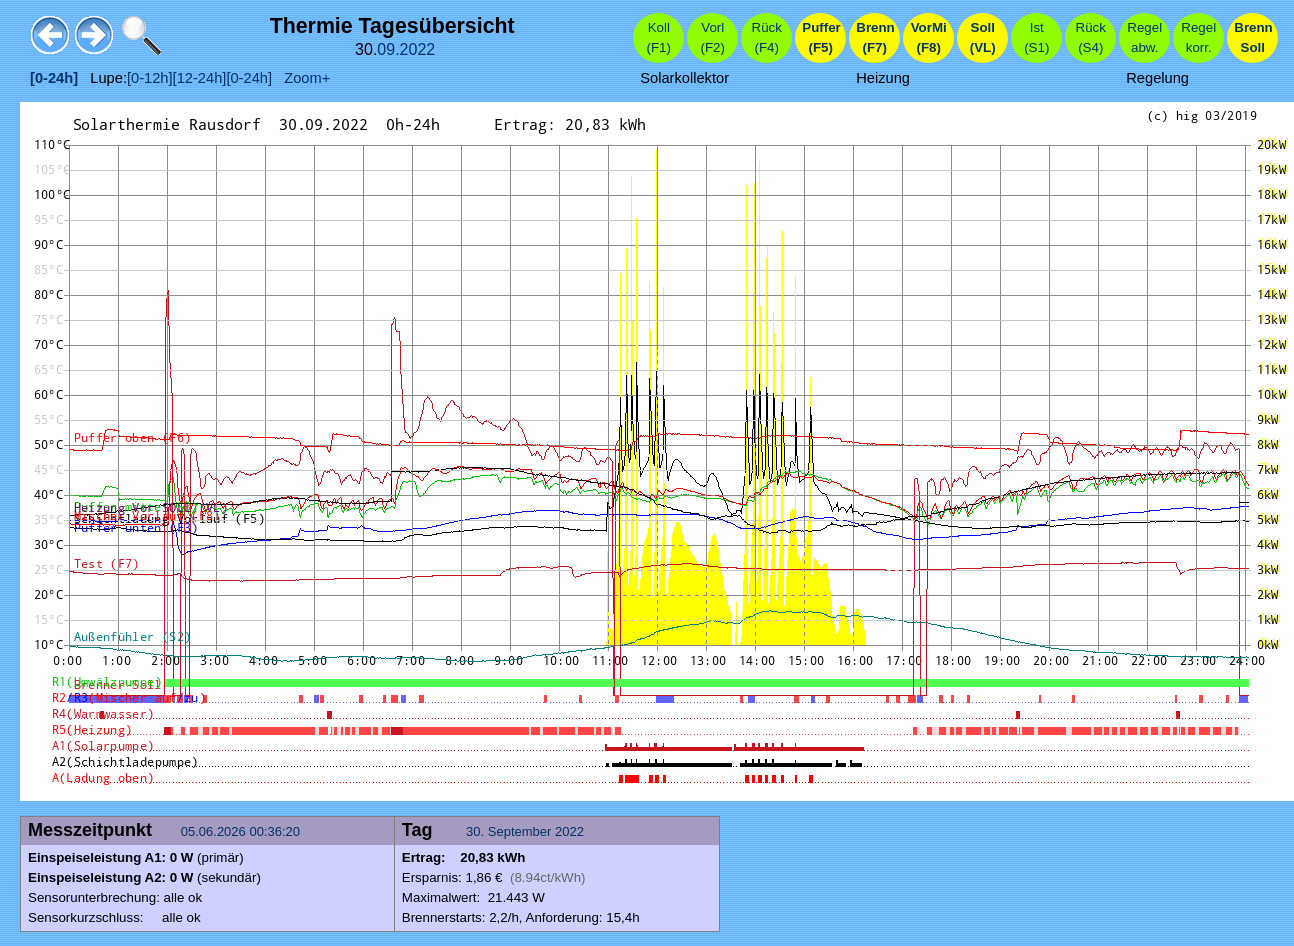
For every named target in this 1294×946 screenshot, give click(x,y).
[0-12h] (150, 78)
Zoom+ (301, 78)
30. (477, 831)
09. (388, 49)
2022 (418, 49)
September (520, 831)
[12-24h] (200, 78)
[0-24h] (249, 78)
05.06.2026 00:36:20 (242, 831)
